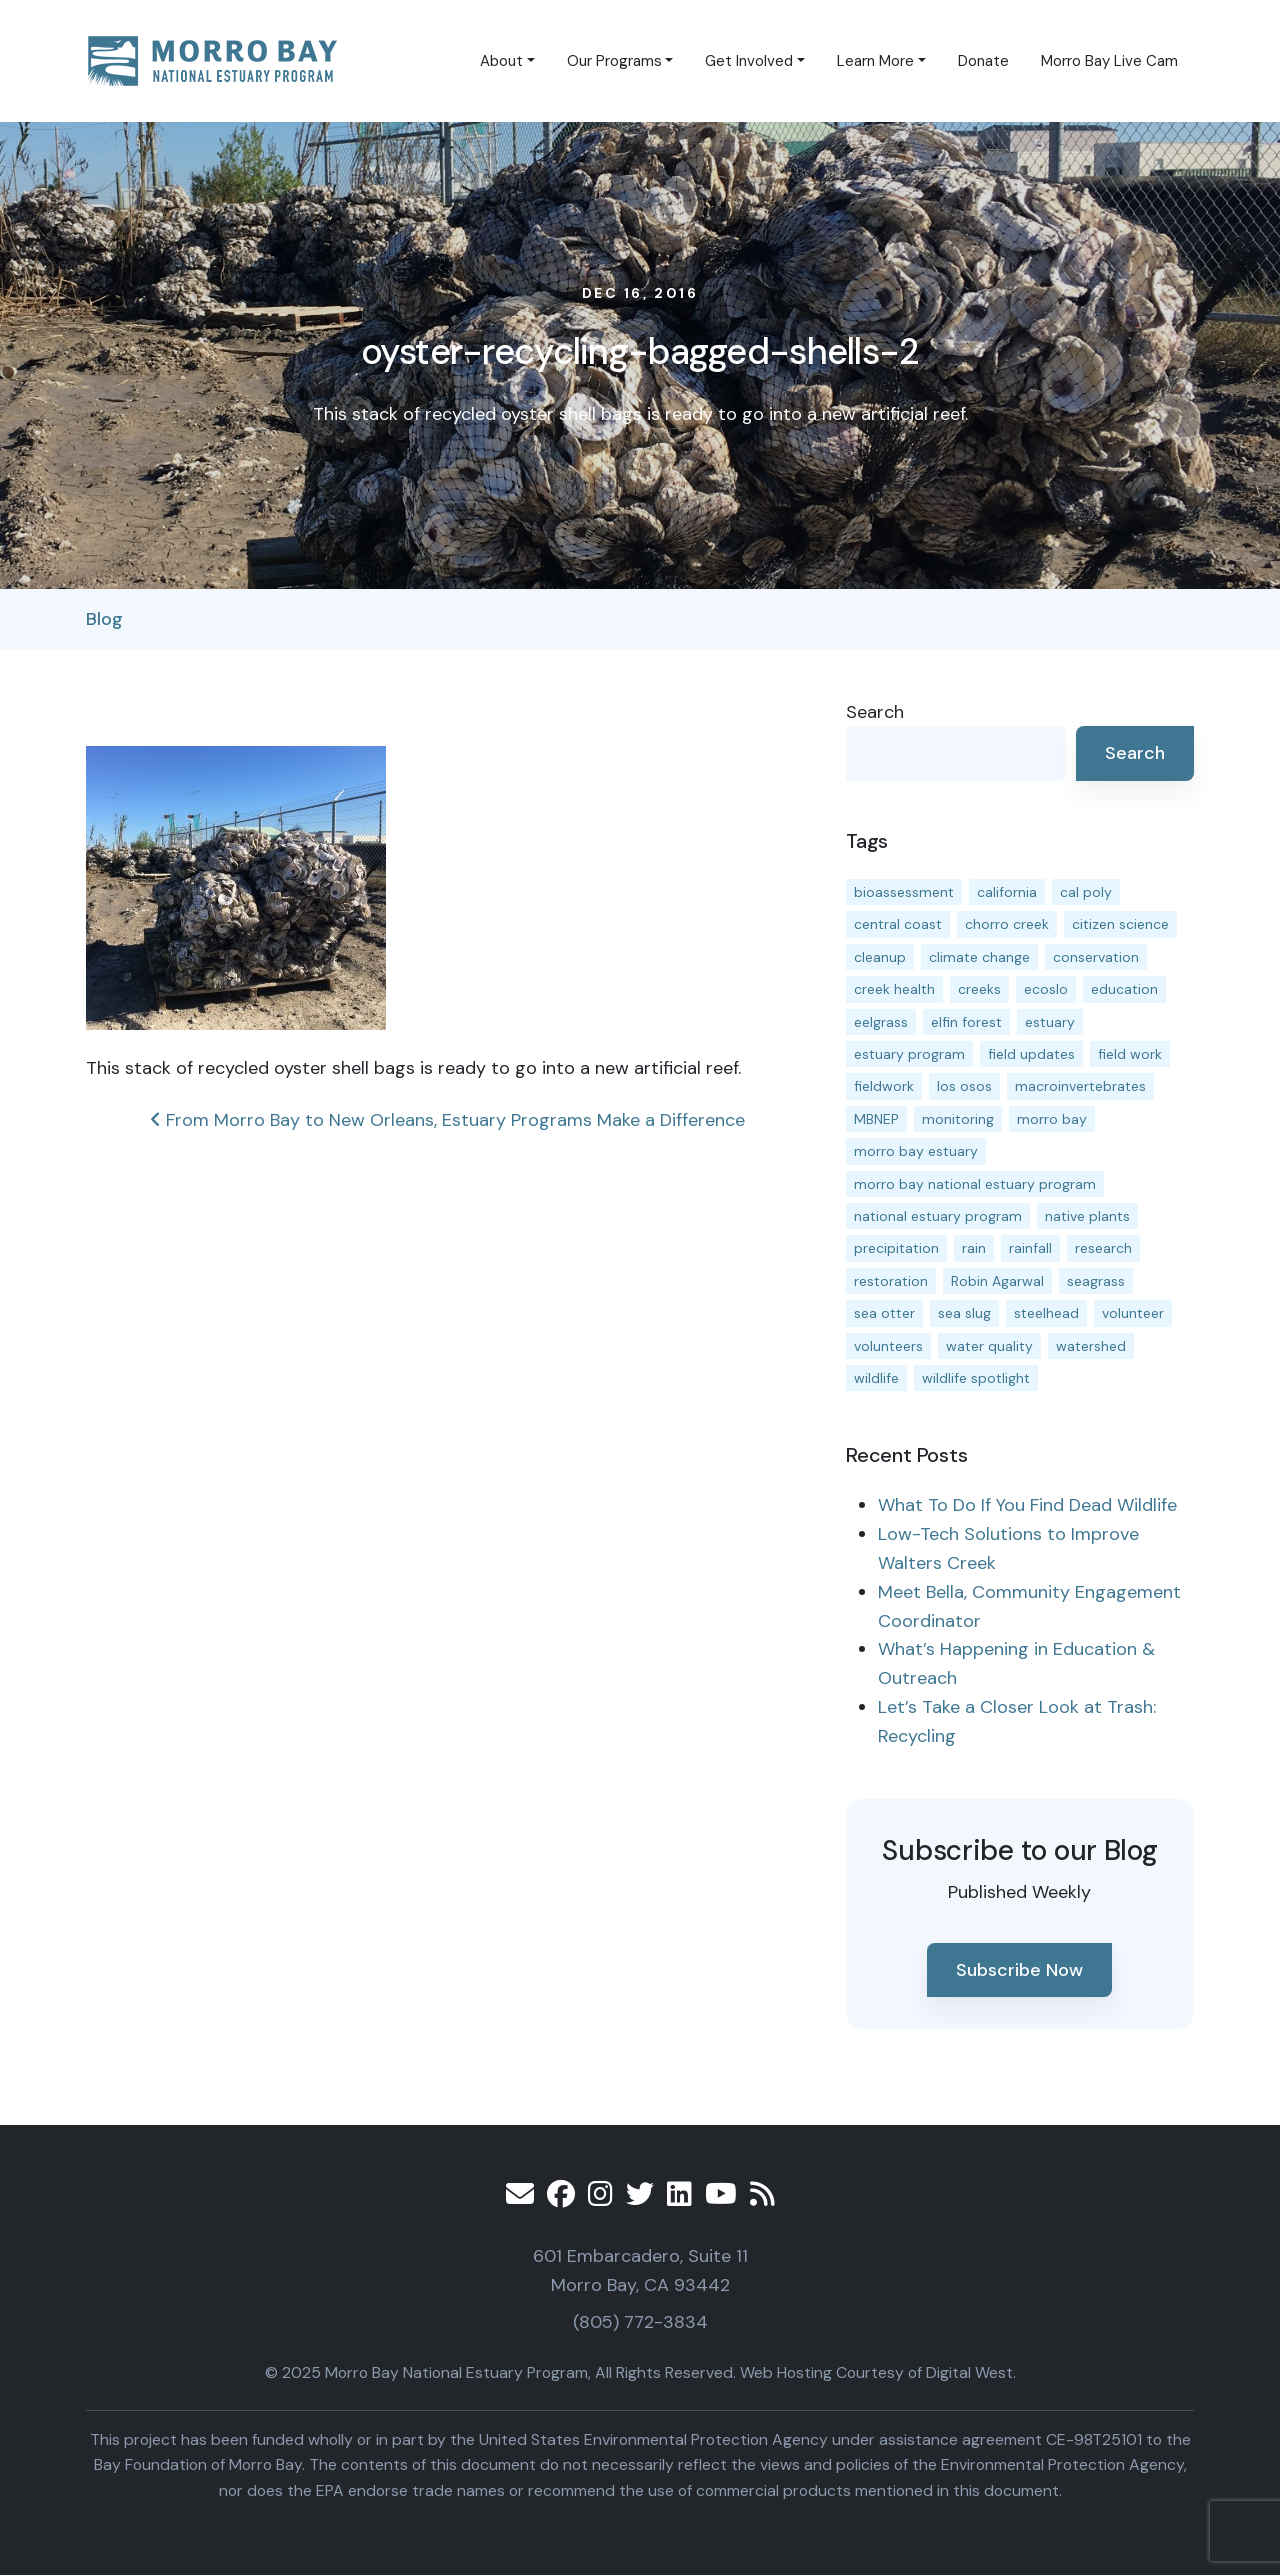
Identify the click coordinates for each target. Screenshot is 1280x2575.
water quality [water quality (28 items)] (989, 1346)
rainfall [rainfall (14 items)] (1030, 1248)
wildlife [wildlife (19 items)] (876, 1378)
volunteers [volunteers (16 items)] (888, 1346)
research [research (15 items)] (1103, 1248)
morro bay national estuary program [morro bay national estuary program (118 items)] (975, 1184)
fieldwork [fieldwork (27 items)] (884, 1086)
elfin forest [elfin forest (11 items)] (966, 1022)
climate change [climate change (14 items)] (979, 957)
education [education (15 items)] (1124, 989)
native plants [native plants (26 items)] (1087, 1216)
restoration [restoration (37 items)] (891, 1281)
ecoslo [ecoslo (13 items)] (1046, 989)
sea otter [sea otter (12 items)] (884, 1313)
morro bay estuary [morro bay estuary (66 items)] (916, 1151)
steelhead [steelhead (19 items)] (1046, 1313)
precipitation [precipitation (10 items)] (896, 1248)
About (501, 61)
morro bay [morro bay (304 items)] (1052, 1119)
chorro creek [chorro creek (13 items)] (1007, 924)
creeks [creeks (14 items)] (979, 989)
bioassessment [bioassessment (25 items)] (904, 892)
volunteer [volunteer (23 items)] (1133, 1313)
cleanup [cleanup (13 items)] (880, 957)
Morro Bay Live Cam (1109, 61)
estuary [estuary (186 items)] (1050, 1022)
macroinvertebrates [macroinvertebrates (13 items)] (1080, 1086)
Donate (983, 61)
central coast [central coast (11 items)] (898, 924)
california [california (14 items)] (1007, 892)
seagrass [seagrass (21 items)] (1096, 1281)
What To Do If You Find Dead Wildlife (1027, 1505)
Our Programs (614, 61)
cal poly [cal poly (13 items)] (1086, 892)
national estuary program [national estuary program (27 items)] (938, 1216)
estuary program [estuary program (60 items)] (909, 1054)
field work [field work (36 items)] (1130, 1054)
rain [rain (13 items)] (974, 1248)
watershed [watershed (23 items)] (1091, 1346)
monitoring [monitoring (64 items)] (958, 1119)
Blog (104, 619)
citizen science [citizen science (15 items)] (1120, 924)
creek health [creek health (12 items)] (894, 989)
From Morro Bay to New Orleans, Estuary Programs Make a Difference (447, 1120)
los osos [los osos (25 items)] (964, 1086)
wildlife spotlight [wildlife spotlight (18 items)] (976, 1378)
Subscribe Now (1019, 1970)
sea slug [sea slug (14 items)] (964, 1313)
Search (875, 712)
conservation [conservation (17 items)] (1096, 957)
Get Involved (749, 61)
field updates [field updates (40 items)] (1031, 1054)
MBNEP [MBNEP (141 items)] (876, 1119)
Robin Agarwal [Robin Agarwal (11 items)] (997, 1281)
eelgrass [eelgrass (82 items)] (881, 1022)
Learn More (875, 61)
